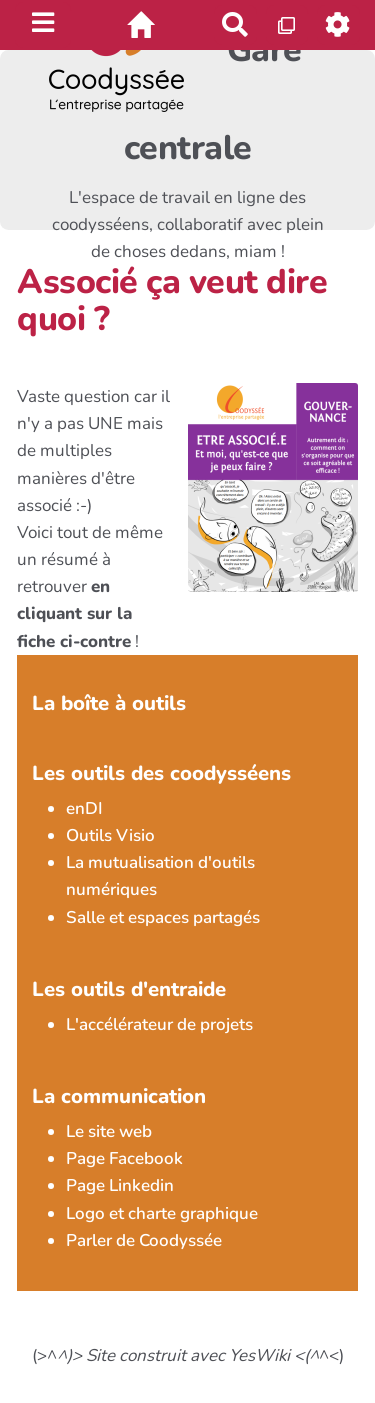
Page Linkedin (120, 1185)
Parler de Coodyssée (144, 1240)
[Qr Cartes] (287, 24)
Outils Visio (110, 835)
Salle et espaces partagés (163, 917)
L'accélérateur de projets (159, 1024)
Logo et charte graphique (162, 1213)
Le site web (109, 1131)
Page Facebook (124, 1158)
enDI (84, 808)
